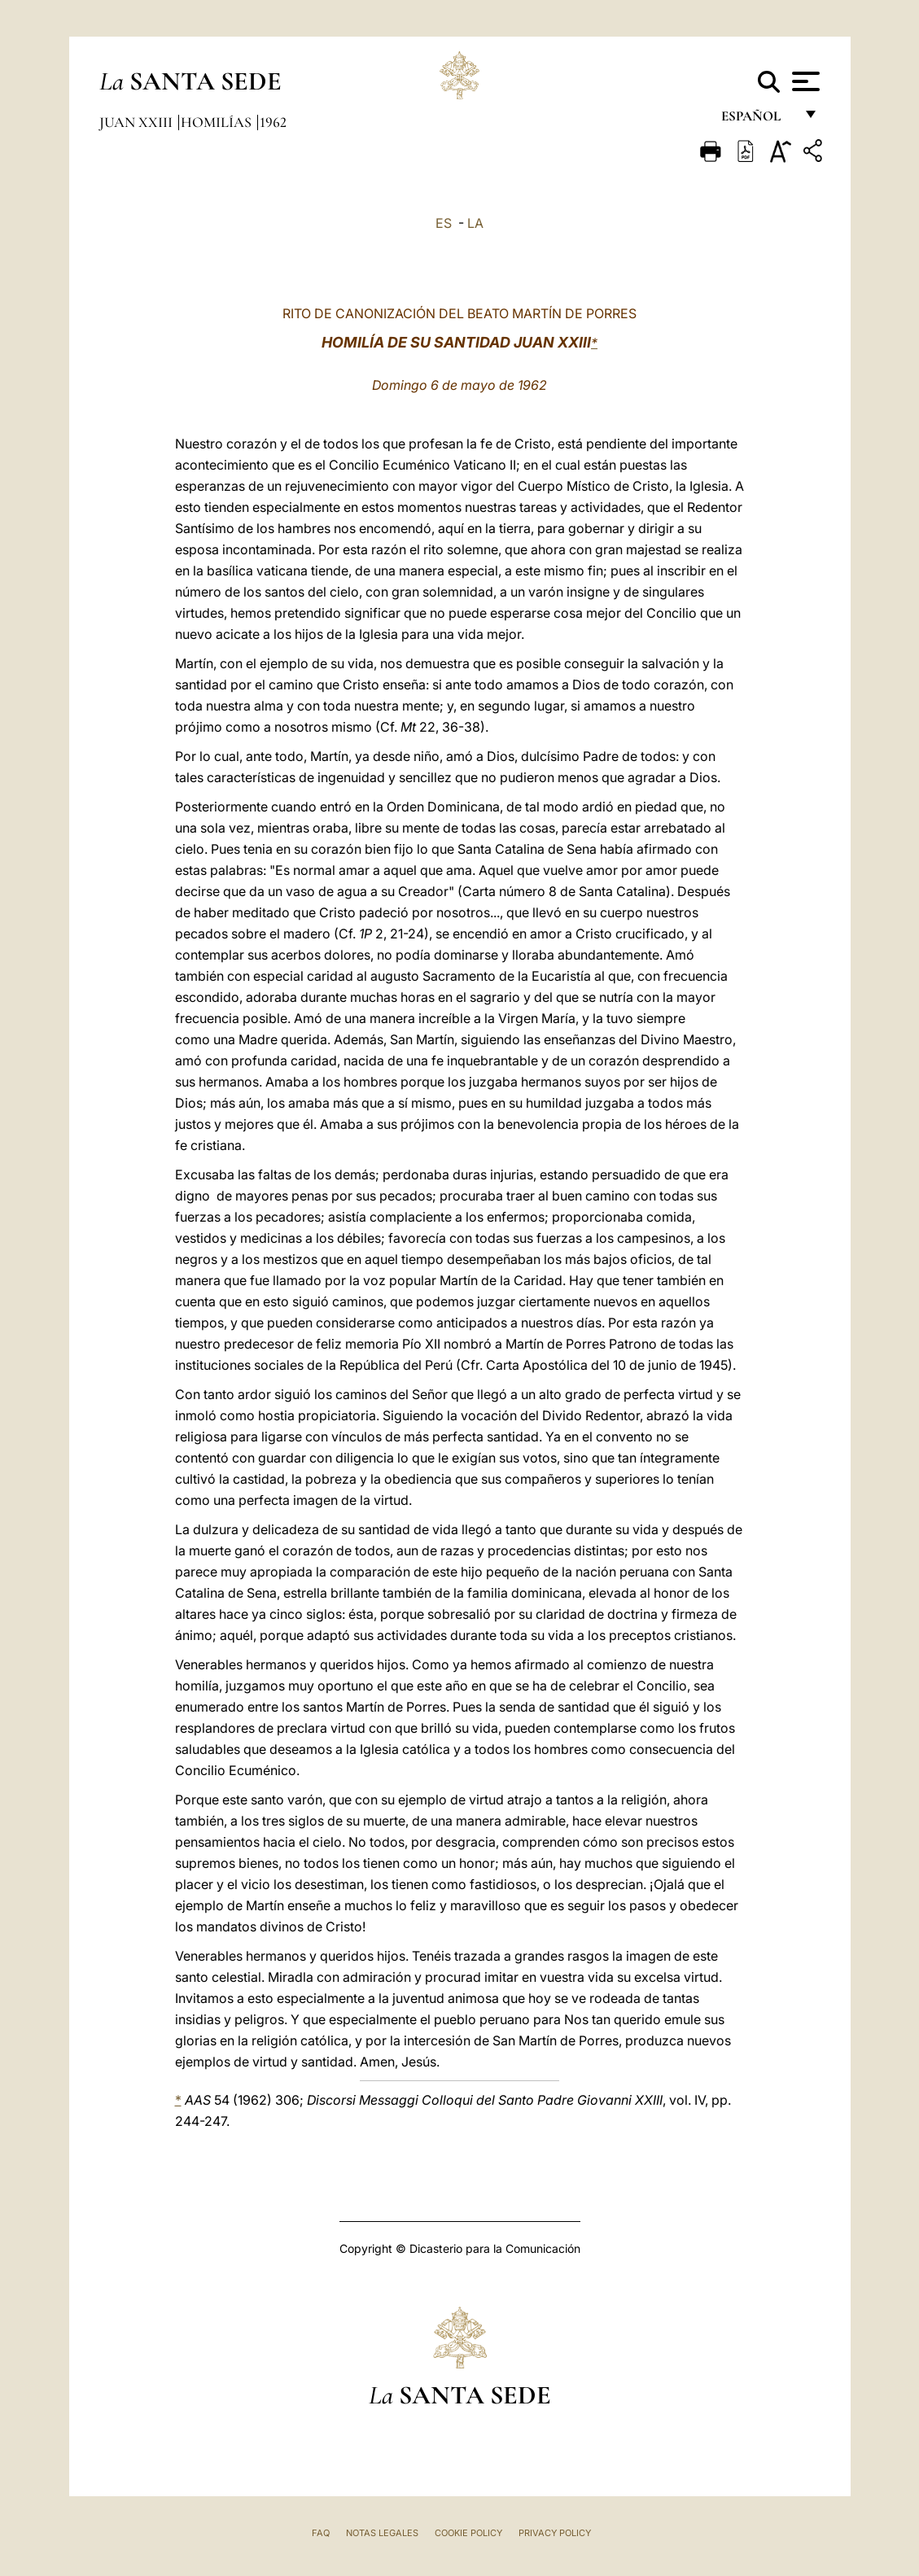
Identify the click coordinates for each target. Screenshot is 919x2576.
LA (475, 223)
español (757, 120)
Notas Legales (382, 2533)
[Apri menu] (804, 81)
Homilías (218, 122)
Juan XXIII (137, 122)
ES (443, 223)
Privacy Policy (555, 2533)
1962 (273, 122)
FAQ (321, 2533)
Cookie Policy (468, 2533)
